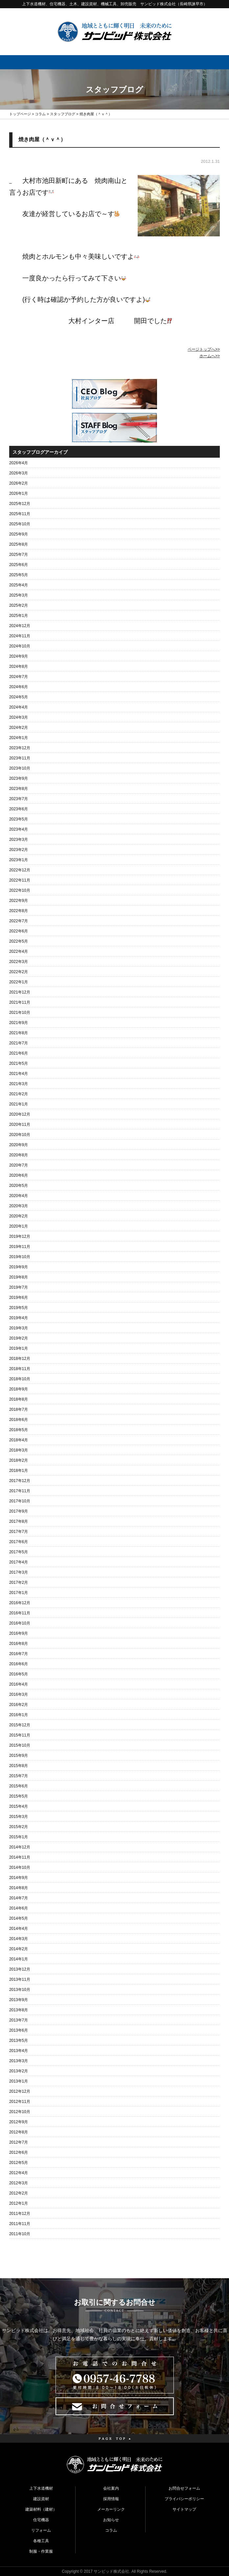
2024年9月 (18, 656)
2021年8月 (18, 1033)
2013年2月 (18, 2071)
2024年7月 (18, 676)
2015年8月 (18, 1765)
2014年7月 (18, 1898)
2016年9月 (18, 1633)
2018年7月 (18, 1409)
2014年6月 (18, 1908)
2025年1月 (18, 615)
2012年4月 (18, 2173)
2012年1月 (18, 2203)
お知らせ (111, 2520)
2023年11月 (19, 758)
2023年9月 (18, 778)
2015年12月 (19, 1725)
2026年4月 (18, 463)
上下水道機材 (41, 2488)
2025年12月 (19, 503)
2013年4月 (18, 2050)
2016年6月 (18, 1664)
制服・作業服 (41, 2551)
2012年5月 (18, 2162)
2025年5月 (18, 575)
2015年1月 (18, 1837)
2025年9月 (18, 534)
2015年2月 (18, 1826)
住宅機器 (41, 2520)
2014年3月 (18, 1938)
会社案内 (111, 2488)
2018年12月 (19, 1358)
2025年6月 (18, 564)
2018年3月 (18, 1450)
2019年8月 (18, 1277)
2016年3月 (18, 1694)
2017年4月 (18, 1562)
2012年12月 (19, 2091)
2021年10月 (19, 1012)
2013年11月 (19, 1979)
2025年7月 (18, 554)
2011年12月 (19, 2213)
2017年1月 (18, 1592)
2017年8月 (18, 1521)
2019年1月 (18, 1348)
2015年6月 (18, 1786)
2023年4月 (18, 829)
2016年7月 (18, 1653)
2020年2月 (18, 1216)
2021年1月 (18, 1104)
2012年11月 (19, 2101)
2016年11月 (19, 1613)
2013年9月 (18, 1999)
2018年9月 (18, 1389)
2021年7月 (18, 1043)
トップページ (20, 114)
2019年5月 (18, 1307)
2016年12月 (19, 1603)
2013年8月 (18, 2010)
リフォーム (41, 2530)
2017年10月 (19, 1501)
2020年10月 (19, 1134)
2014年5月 (18, 1918)
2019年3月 (18, 1328)
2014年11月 (19, 1857)
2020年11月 (19, 1124)
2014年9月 (18, 1877)
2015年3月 (18, 1816)
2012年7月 (18, 2142)
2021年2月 (18, 1094)
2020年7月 (18, 1165)
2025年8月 (18, 544)
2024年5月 (18, 697)
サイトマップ (184, 2509)
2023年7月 (18, 799)
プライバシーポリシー (184, 2499)
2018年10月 (19, 1379)
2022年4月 (18, 951)
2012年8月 (18, 2132)
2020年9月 (18, 1145)
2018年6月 (18, 1419)
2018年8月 (18, 1399)
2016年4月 (18, 1684)
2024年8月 (18, 666)
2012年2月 (18, 2193)
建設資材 (41, 2499)
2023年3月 (18, 839)
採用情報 (111, 2499)
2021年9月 (18, 1022)
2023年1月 (18, 860)
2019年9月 (18, 1267)
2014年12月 (19, 1847)
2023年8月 (18, 788)
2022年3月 (18, 961)
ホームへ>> (209, 356)
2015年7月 (18, 1776)
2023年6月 (18, 809)
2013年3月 (18, 2061)
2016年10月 (19, 1623)
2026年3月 (18, 473)
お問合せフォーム (184, 2488)
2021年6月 (18, 1053)
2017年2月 (18, 1582)
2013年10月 (19, 1989)
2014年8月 (18, 1888)
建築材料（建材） (41, 2509)
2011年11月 (19, 2223)
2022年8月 (18, 910)
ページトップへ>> (204, 349)
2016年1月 (18, 1715)
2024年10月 (19, 646)
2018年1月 (18, 1470)
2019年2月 (18, 1338)
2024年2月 (18, 727)
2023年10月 (19, 768)
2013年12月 (19, 1969)
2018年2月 (18, 1460)
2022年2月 (18, 972)
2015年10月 (19, 1745)
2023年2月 (18, 849)
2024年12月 (19, 625)
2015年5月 (18, 1796)
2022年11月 (19, 880)
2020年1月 (18, 1226)
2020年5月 (18, 1185)
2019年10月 (19, 1257)
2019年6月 (18, 1297)
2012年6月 (18, 2152)
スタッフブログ (62, 114)
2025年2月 (18, 605)
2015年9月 (18, 1755)
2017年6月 (18, 1541)
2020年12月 (19, 1114)
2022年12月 (19, 870)
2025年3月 (18, 595)
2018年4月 (18, 1440)
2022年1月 (18, 982)
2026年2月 (18, 483)
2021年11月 (19, 1002)
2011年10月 (19, 2234)
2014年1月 (18, 1959)
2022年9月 (18, 900)
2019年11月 (19, 1246)
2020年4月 (18, 1195)
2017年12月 (19, 1480)
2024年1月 (18, 737)
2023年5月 (18, 819)
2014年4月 (18, 1928)
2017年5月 (18, 1552)
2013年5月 (18, 2040)
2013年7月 (18, 2020)
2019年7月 (18, 1287)
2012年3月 (18, 2183)
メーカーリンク (111, 2509)
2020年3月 (18, 1206)
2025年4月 (18, 585)
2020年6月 (18, 1175)
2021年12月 (19, 992)
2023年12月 (19, 748)
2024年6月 (18, 687)
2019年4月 (18, 1318)
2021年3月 (18, 1083)
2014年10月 (19, 1867)
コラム (40, 114)
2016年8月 (18, 1643)
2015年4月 (18, 1806)
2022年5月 (18, 941)
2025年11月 (19, 514)
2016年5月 (18, 1674)
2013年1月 (18, 2081)
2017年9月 (18, 1511)
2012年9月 (18, 2122)
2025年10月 (19, 524)
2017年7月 (18, 1531)
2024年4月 (18, 707)
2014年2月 (18, 1949)
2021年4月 (18, 1073)
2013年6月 (18, 2030)
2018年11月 (19, 1368)
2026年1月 (18, 493)
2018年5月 (18, 1430)
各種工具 (41, 2541)
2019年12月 (19, 1236)
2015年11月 (19, 1735)
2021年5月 (18, 1063)
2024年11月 (19, 636)
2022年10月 (19, 890)
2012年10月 (19, 2111)
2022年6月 (18, 931)
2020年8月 (18, 1155)
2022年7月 (18, 921)
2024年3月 (18, 717)
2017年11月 (19, 1491)
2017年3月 (18, 1572)
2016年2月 (18, 1704)
